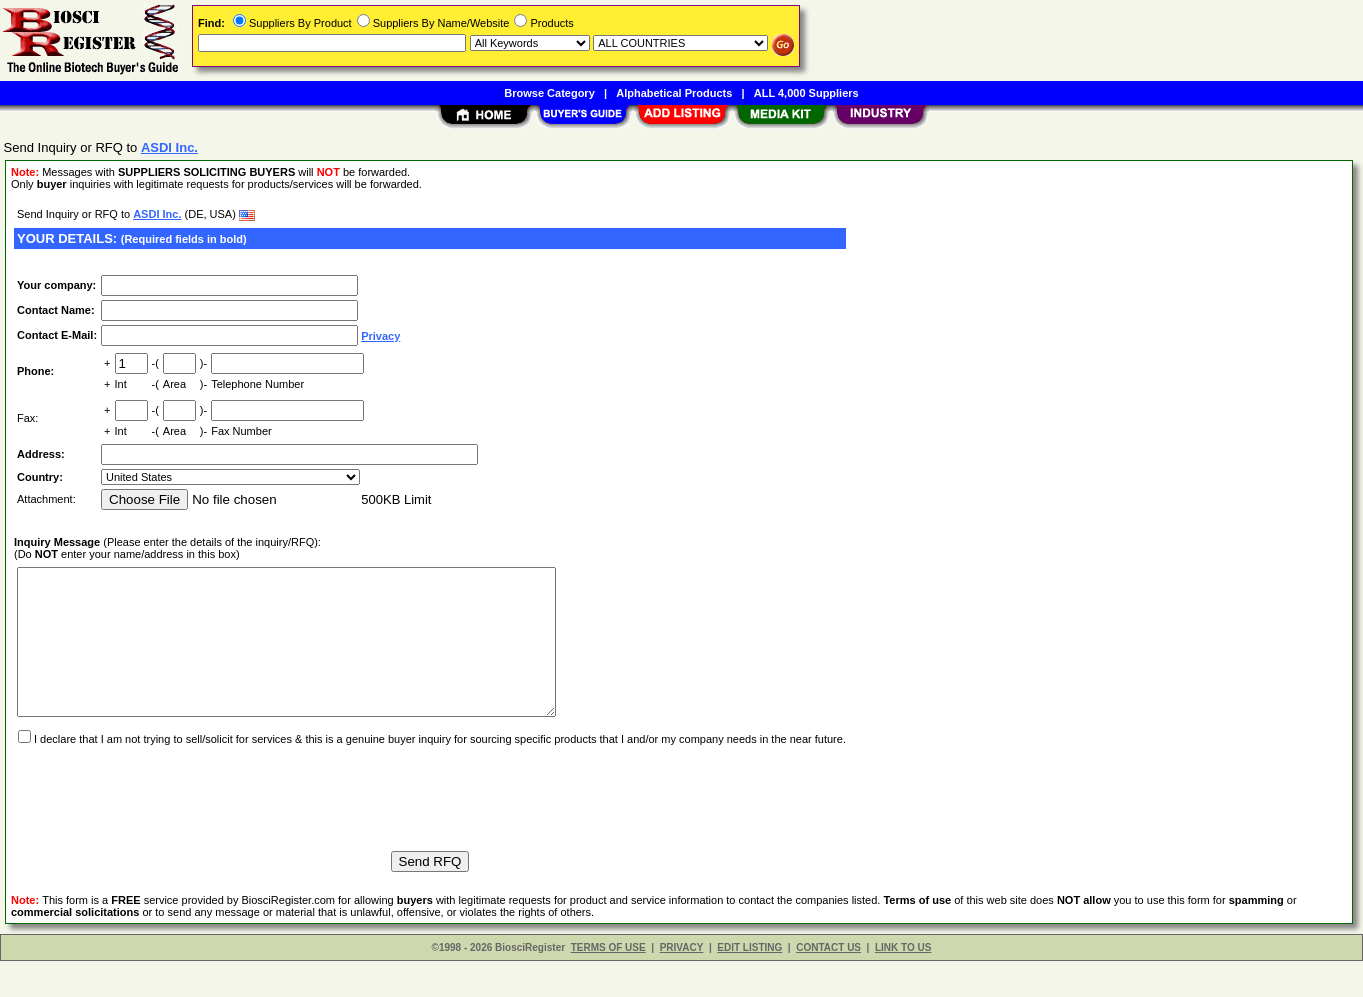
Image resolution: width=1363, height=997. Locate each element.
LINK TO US (903, 983)
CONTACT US (828, 983)
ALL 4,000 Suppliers (806, 93)
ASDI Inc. (157, 214)
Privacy (380, 336)
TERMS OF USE (608, 983)
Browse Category (549, 93)
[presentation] (166, 825)
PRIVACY (682, 983)
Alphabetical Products (674, 93)
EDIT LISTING (749, 983)
